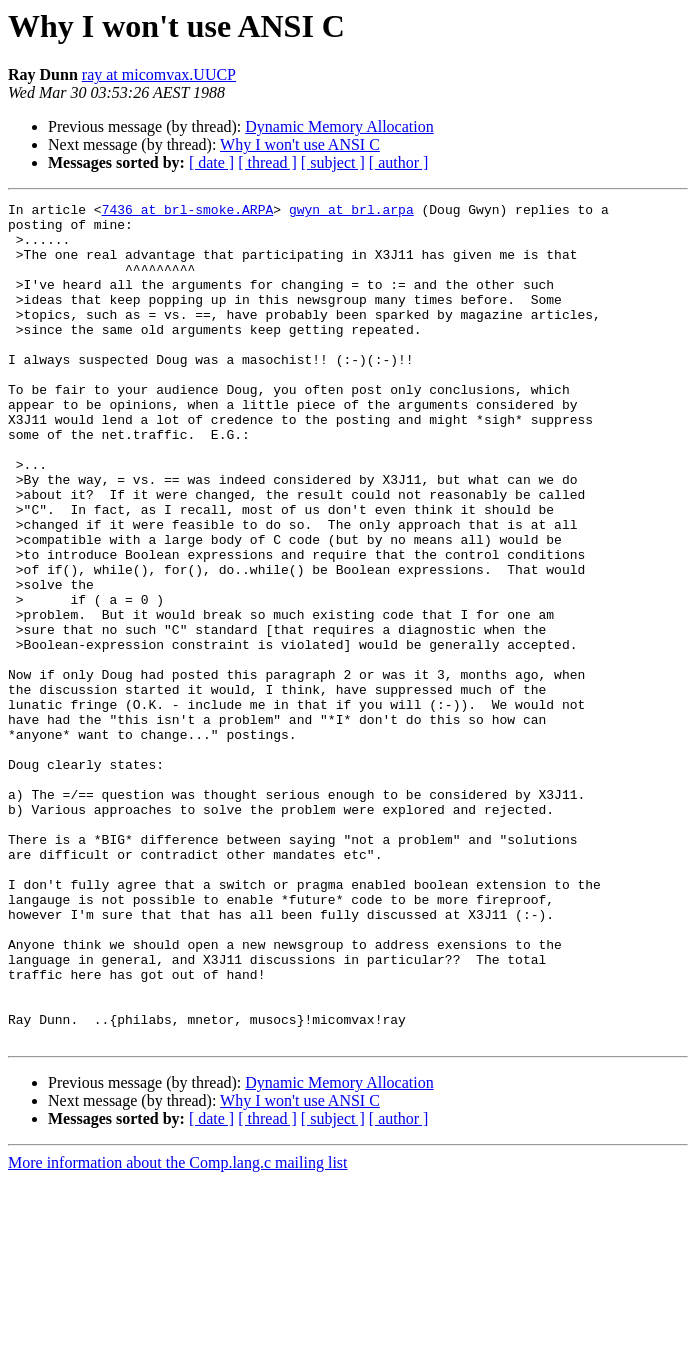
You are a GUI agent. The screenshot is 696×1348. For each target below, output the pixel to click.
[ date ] (211, 162)
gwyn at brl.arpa (351, 212)
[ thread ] (267, 162)
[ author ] (399, 162)
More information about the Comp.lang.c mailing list (178, 1330)
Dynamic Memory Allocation (339, 126)
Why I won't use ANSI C (300, 144)
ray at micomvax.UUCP (159, 74)
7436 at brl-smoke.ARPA (188, 212)
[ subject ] (333, 162)
